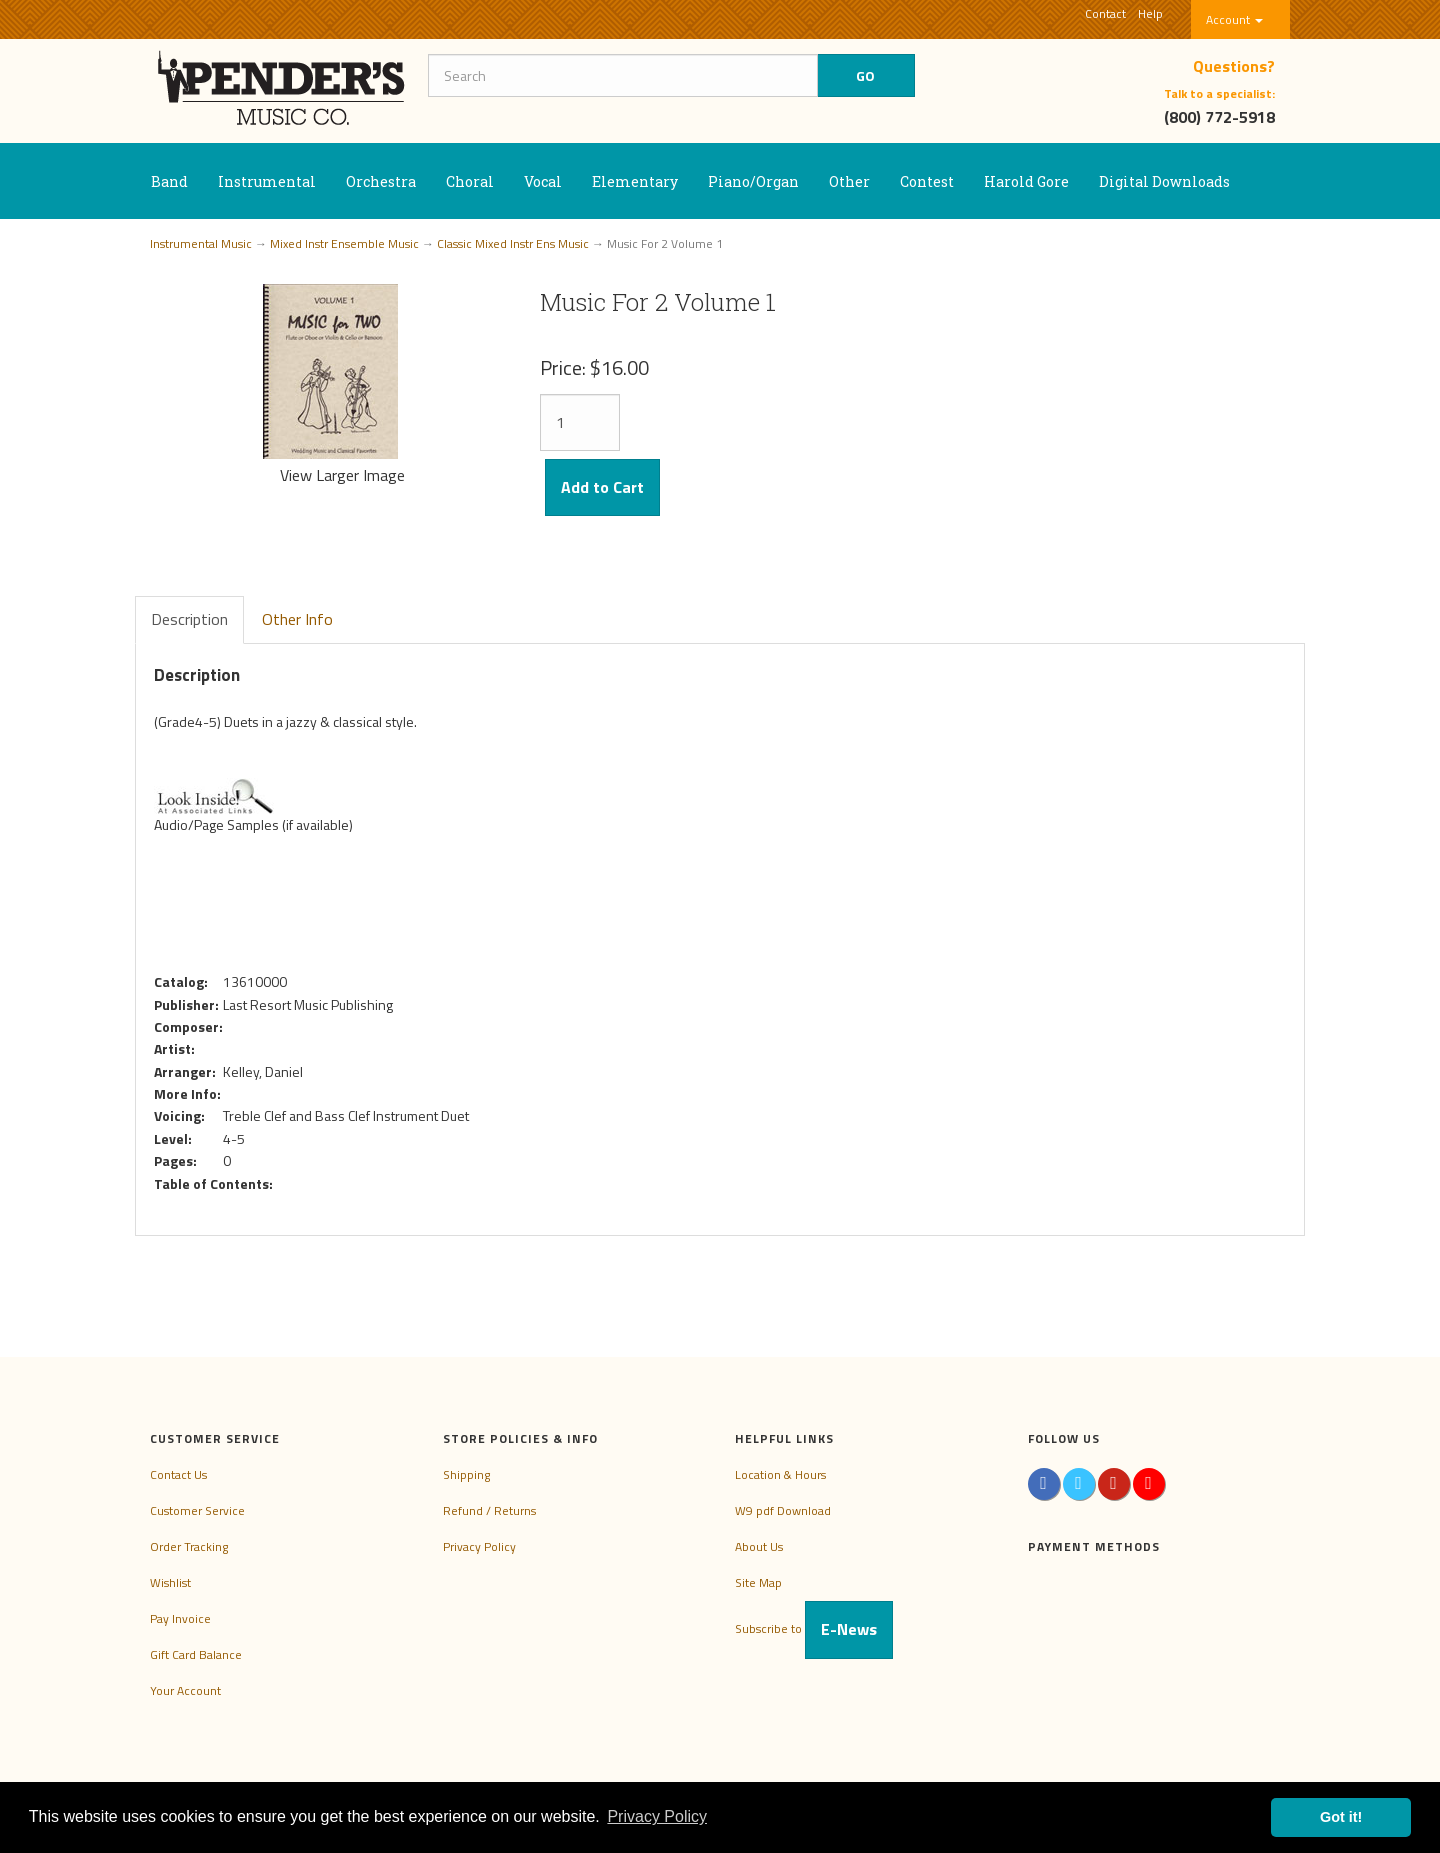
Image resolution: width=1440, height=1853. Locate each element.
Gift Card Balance (196, 1654)
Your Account (185, 1690)
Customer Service (197, 1510)
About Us (759, 1546)
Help (1150, 13)
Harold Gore (1026, 181)
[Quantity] (580, 422)
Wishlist (170, 1582)
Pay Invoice (180, 1618)
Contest (927, 181)
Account (1234, 19)
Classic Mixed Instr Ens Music (513, 243)
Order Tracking (189, 1546)
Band (169, 181)
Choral (470, 181)
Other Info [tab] (297, 619)
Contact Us (178, 1474)
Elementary (635, 181)
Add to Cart (602, 487)
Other (849, 181)
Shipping (466, 1474)
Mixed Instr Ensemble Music (344, 243)
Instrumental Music (201, 243)
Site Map (758, 1582)
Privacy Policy (479, 1546)
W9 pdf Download (783, 1510)
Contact (1105, 13)
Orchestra (381, 181)
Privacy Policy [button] (657, 1816)
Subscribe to (814, 1628)
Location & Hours (780, 1474)
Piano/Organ (753, 181)
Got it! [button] (1341, 1817)
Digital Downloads (1164, 181)
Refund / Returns (489, 1510)
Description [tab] (189, 619)
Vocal (543, 181)
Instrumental (267, 181)
